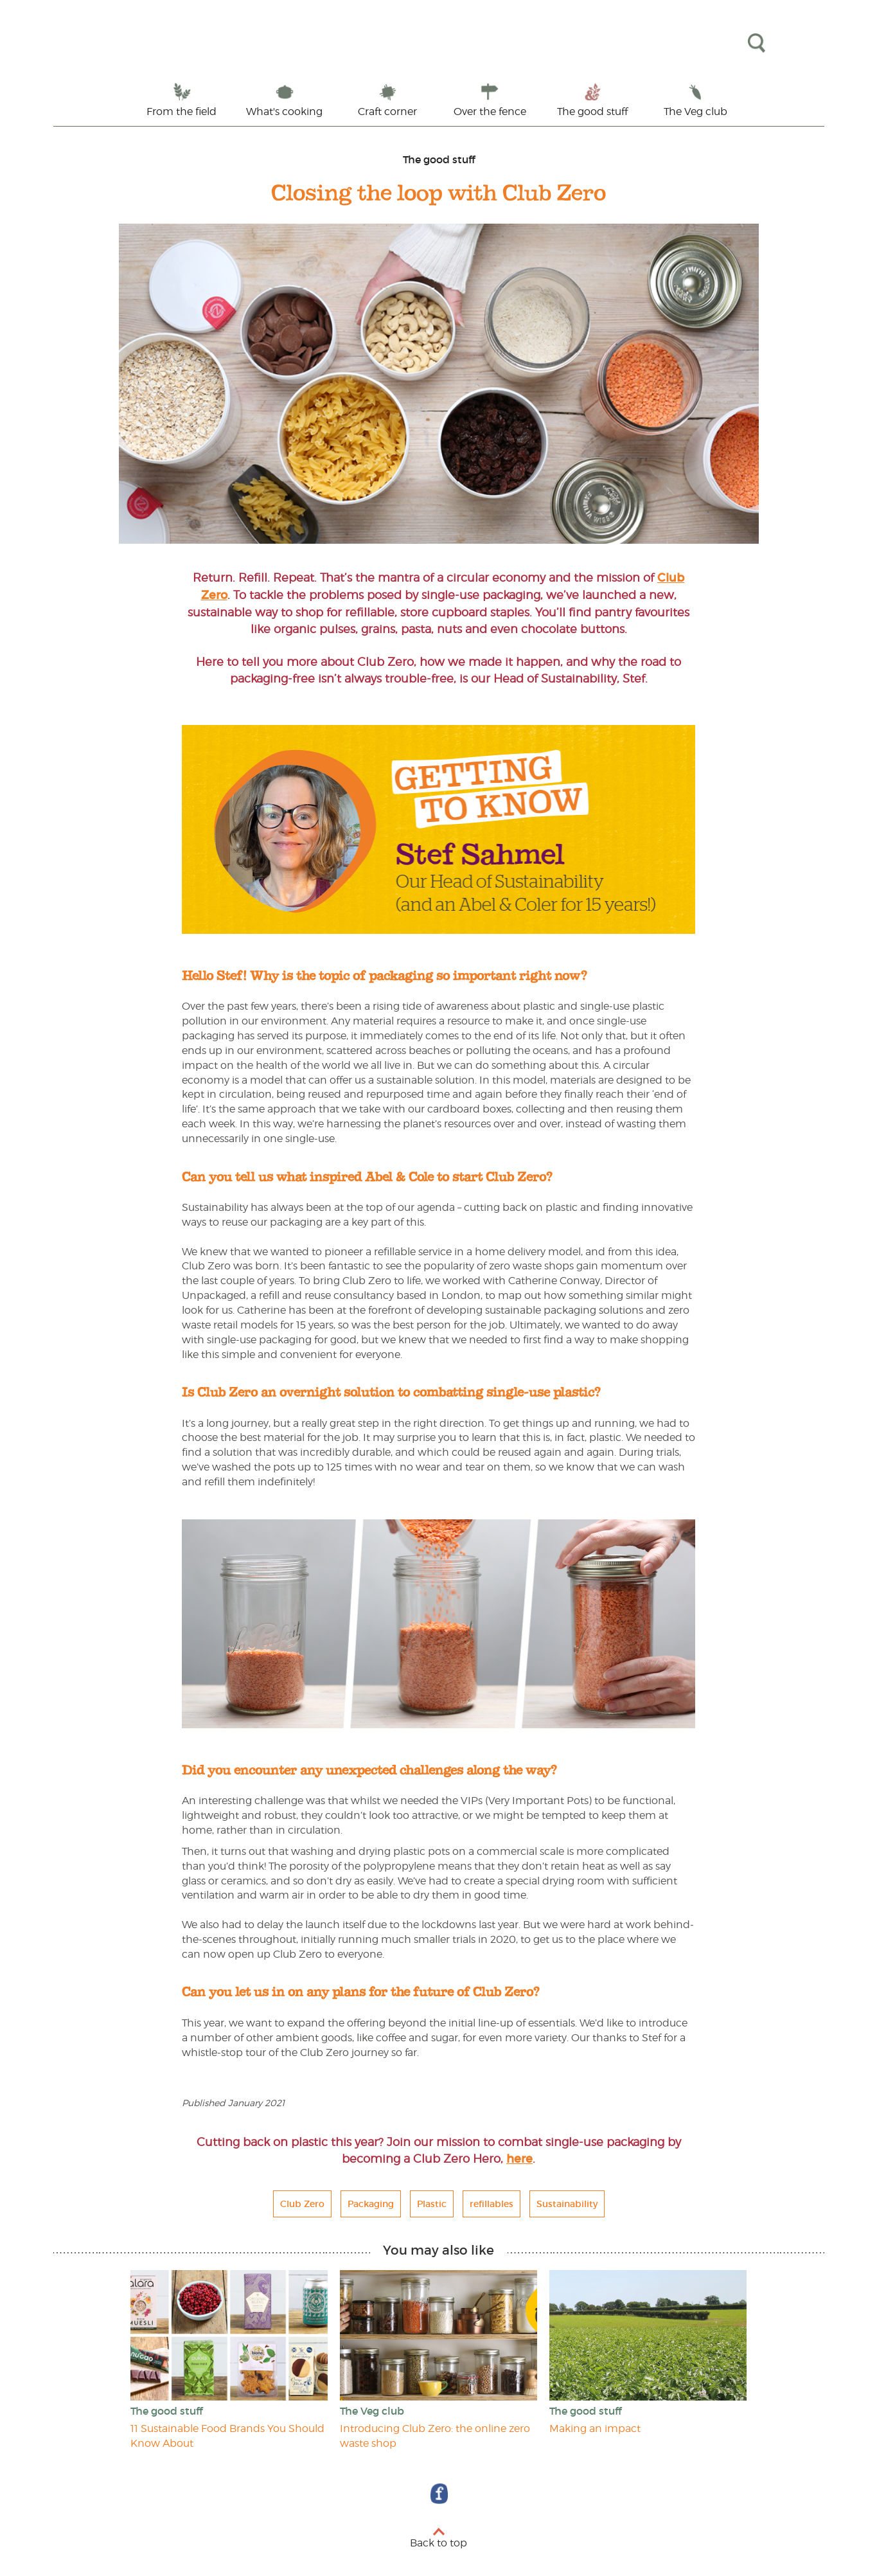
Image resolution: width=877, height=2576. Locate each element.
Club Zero (302, 2204)
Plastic (432, 2204)
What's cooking (284, 111)
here (519, 2159)
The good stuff (592, 111)
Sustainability (567, 2204)
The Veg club (695, 111)
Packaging (371, 2204)
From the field (181, 111)
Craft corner (387, 111)
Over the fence (490, 111)
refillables (491, 2204)
